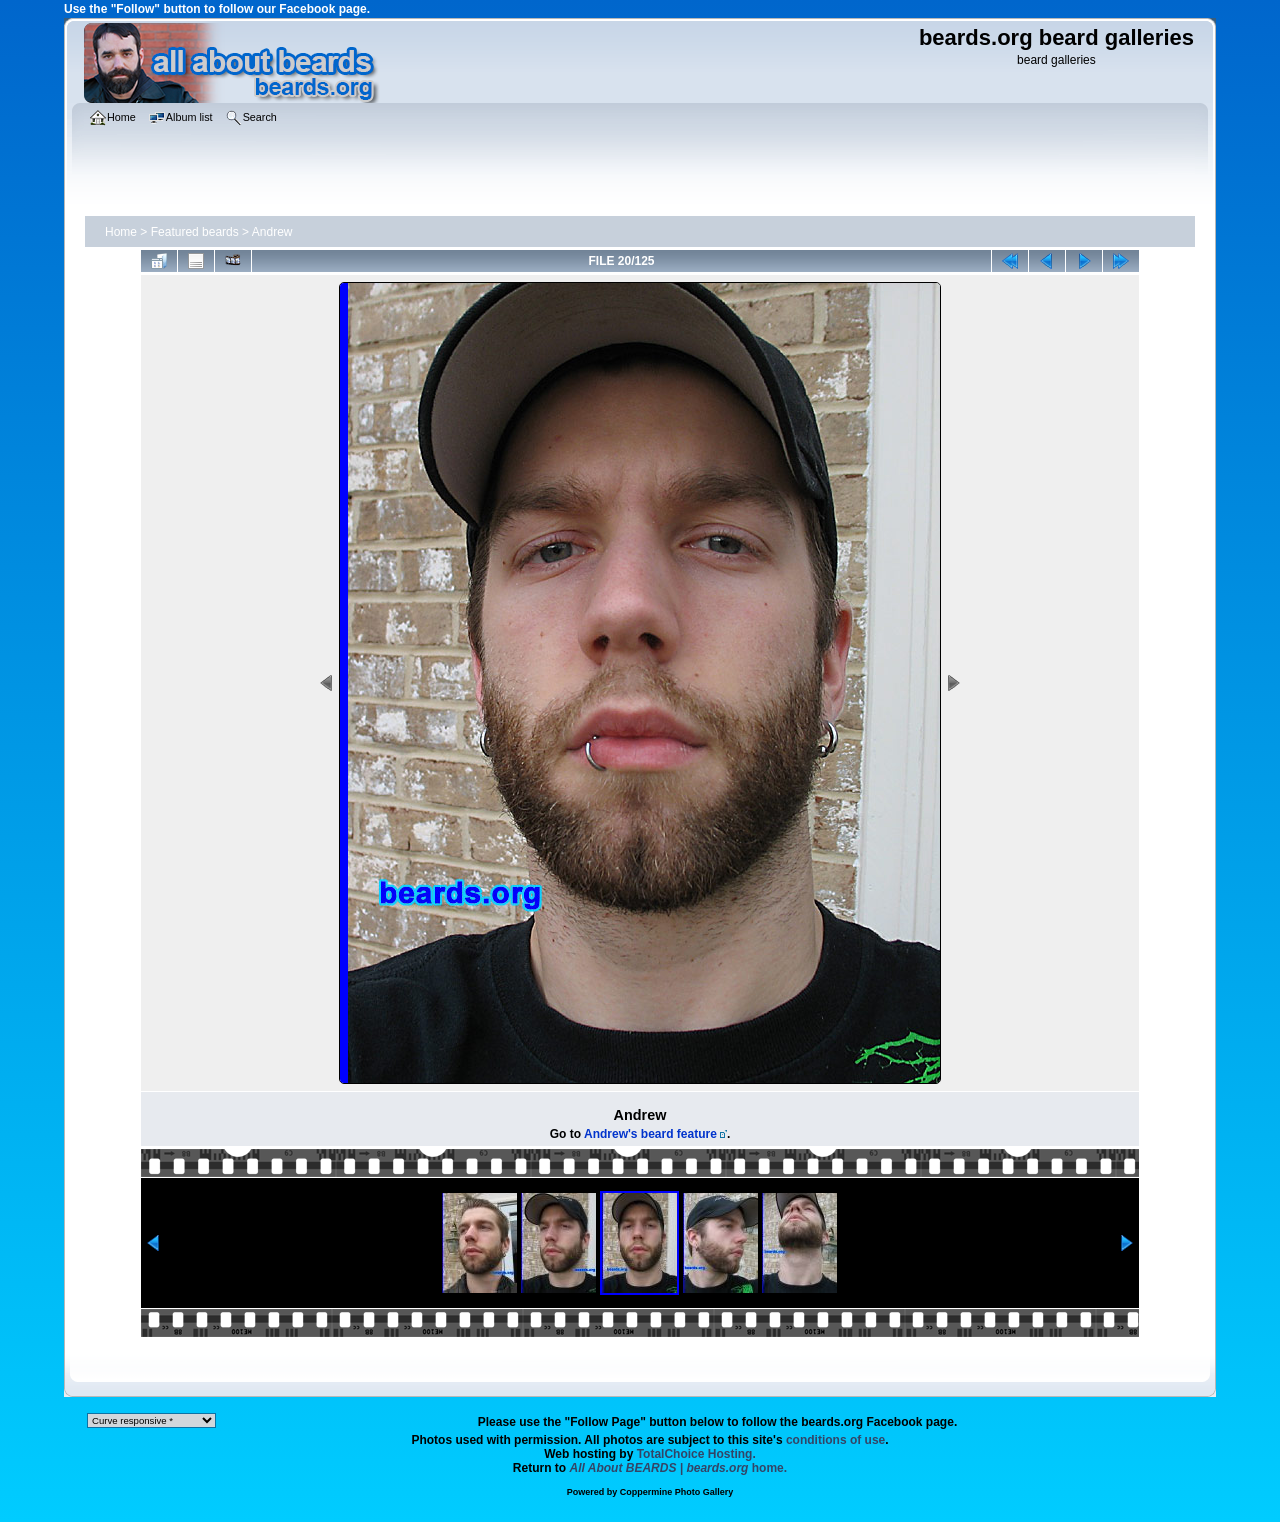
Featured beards (195, 232)
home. (679, 1468)
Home (121, 232)
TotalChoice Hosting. (696, 1454)
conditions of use (835, 1440)
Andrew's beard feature (650, 1134)
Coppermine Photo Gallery (677, 1492)
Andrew (272, 232)
